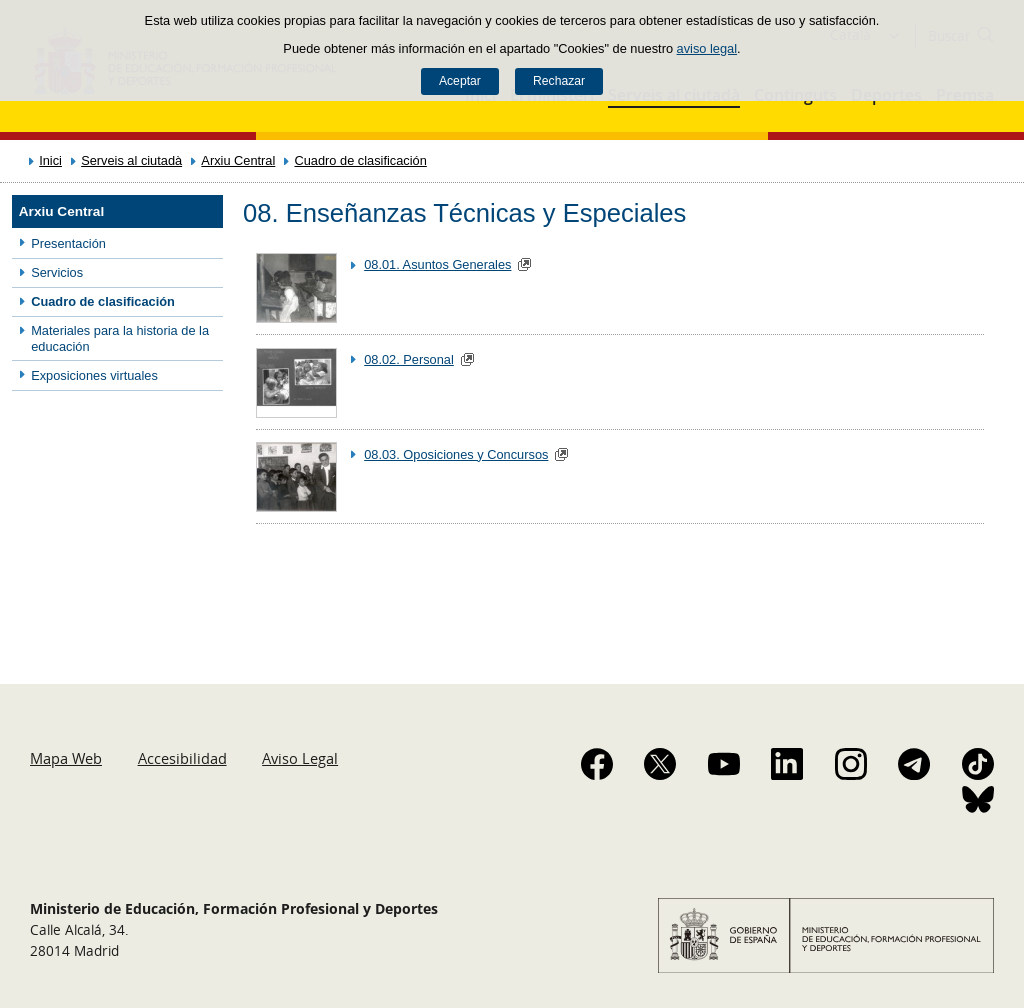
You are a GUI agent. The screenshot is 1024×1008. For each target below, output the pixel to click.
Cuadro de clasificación (361, 160)
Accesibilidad (182, 758)
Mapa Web (66, 758)
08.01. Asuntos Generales (437, 264)
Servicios (57, 272)
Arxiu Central (238, 160)
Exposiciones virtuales (94, 375)
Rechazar (559, 81)
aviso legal (707, 48)
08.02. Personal (409, 359)
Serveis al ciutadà (131, 160)
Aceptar (460, 81)
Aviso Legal (300, 758)
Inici (50, 160)
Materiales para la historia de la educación (120, 338)
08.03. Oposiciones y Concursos (456, 454)
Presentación (68, 243)
